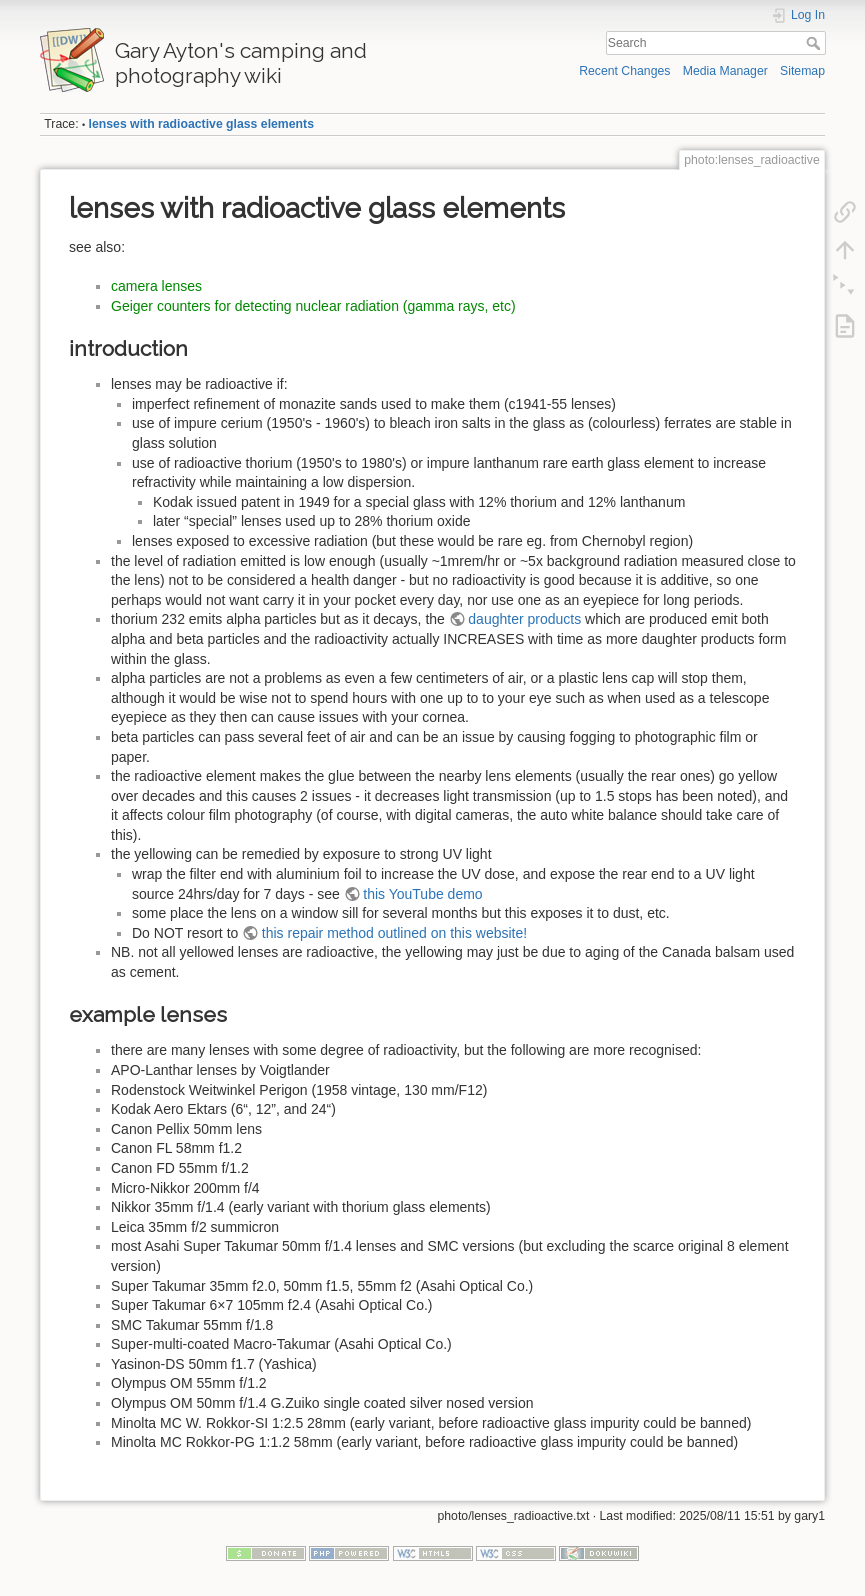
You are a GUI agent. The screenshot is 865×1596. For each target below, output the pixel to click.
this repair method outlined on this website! (394, 933)
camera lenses (156, 286)
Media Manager (725, 71)
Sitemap (802, 71)
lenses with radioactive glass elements (201, 124)
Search (815, 43)
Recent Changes (624, 71)
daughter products (524, 619)
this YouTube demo (422, 894)
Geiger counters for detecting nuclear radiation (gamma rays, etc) (313, 306)
